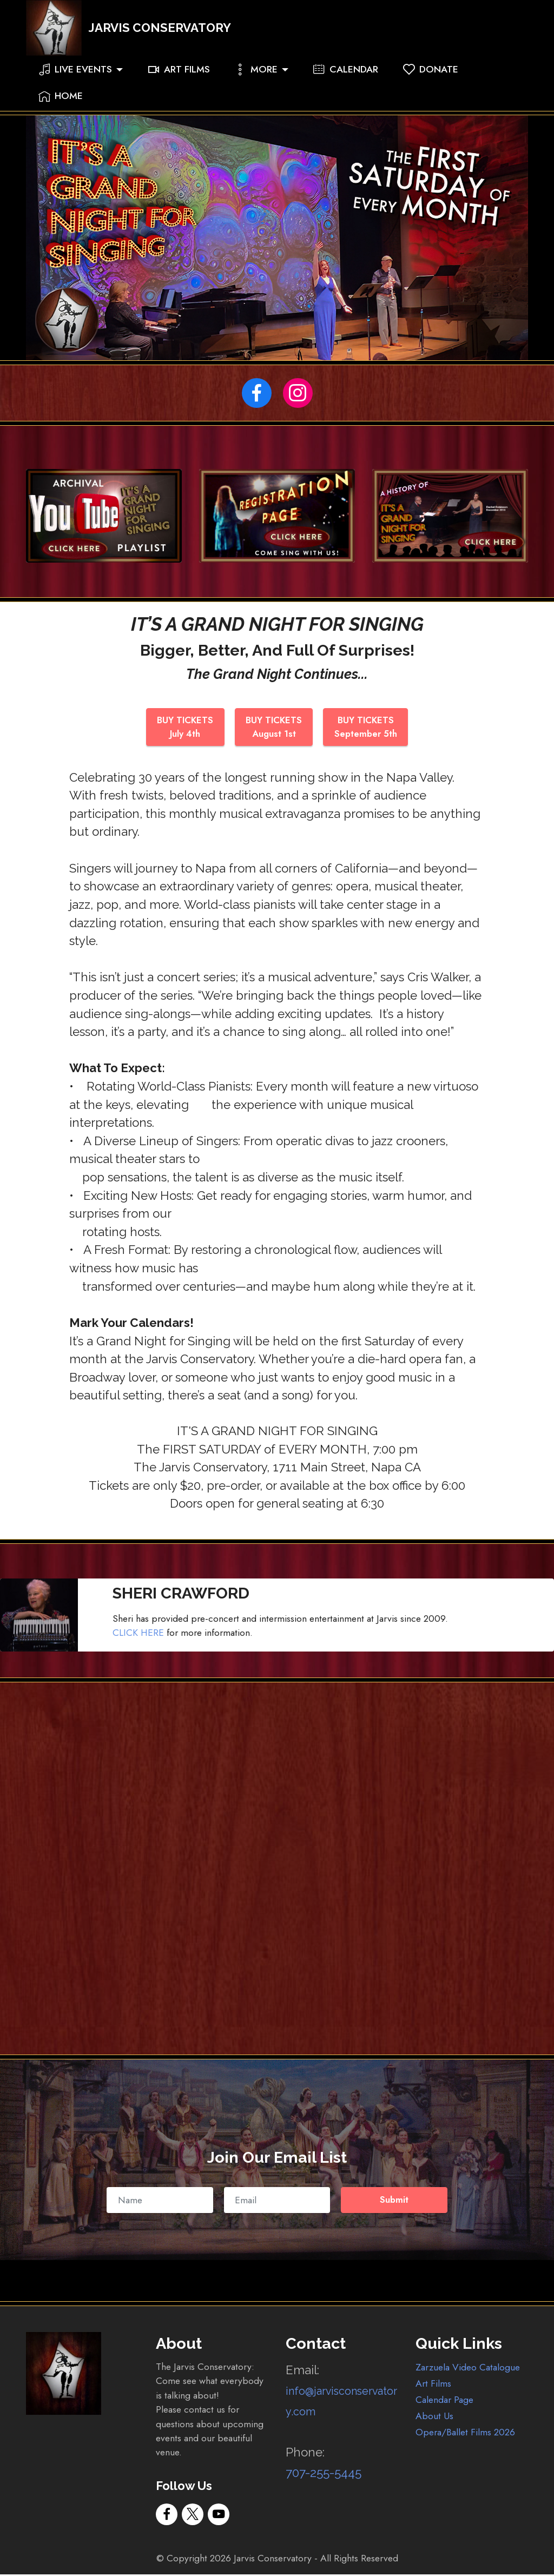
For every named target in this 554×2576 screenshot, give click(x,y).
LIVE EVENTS (75, 83)
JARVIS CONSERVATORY (173, 35)
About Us (434, 2417)
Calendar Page (444, 2401)
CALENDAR (345, 83)
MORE (256, 83)
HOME (60, 110)
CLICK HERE (138, 1635)
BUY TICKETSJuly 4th (183, 728)
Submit (393, 2202)
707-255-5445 (323, 2475)
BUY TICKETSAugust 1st (275, 728)
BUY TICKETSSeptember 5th (369, 728)
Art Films (433, 2385)
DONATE (430, 83)
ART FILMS (179, 83)
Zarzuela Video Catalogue (468, 2369)
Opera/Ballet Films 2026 (465, 2434)
